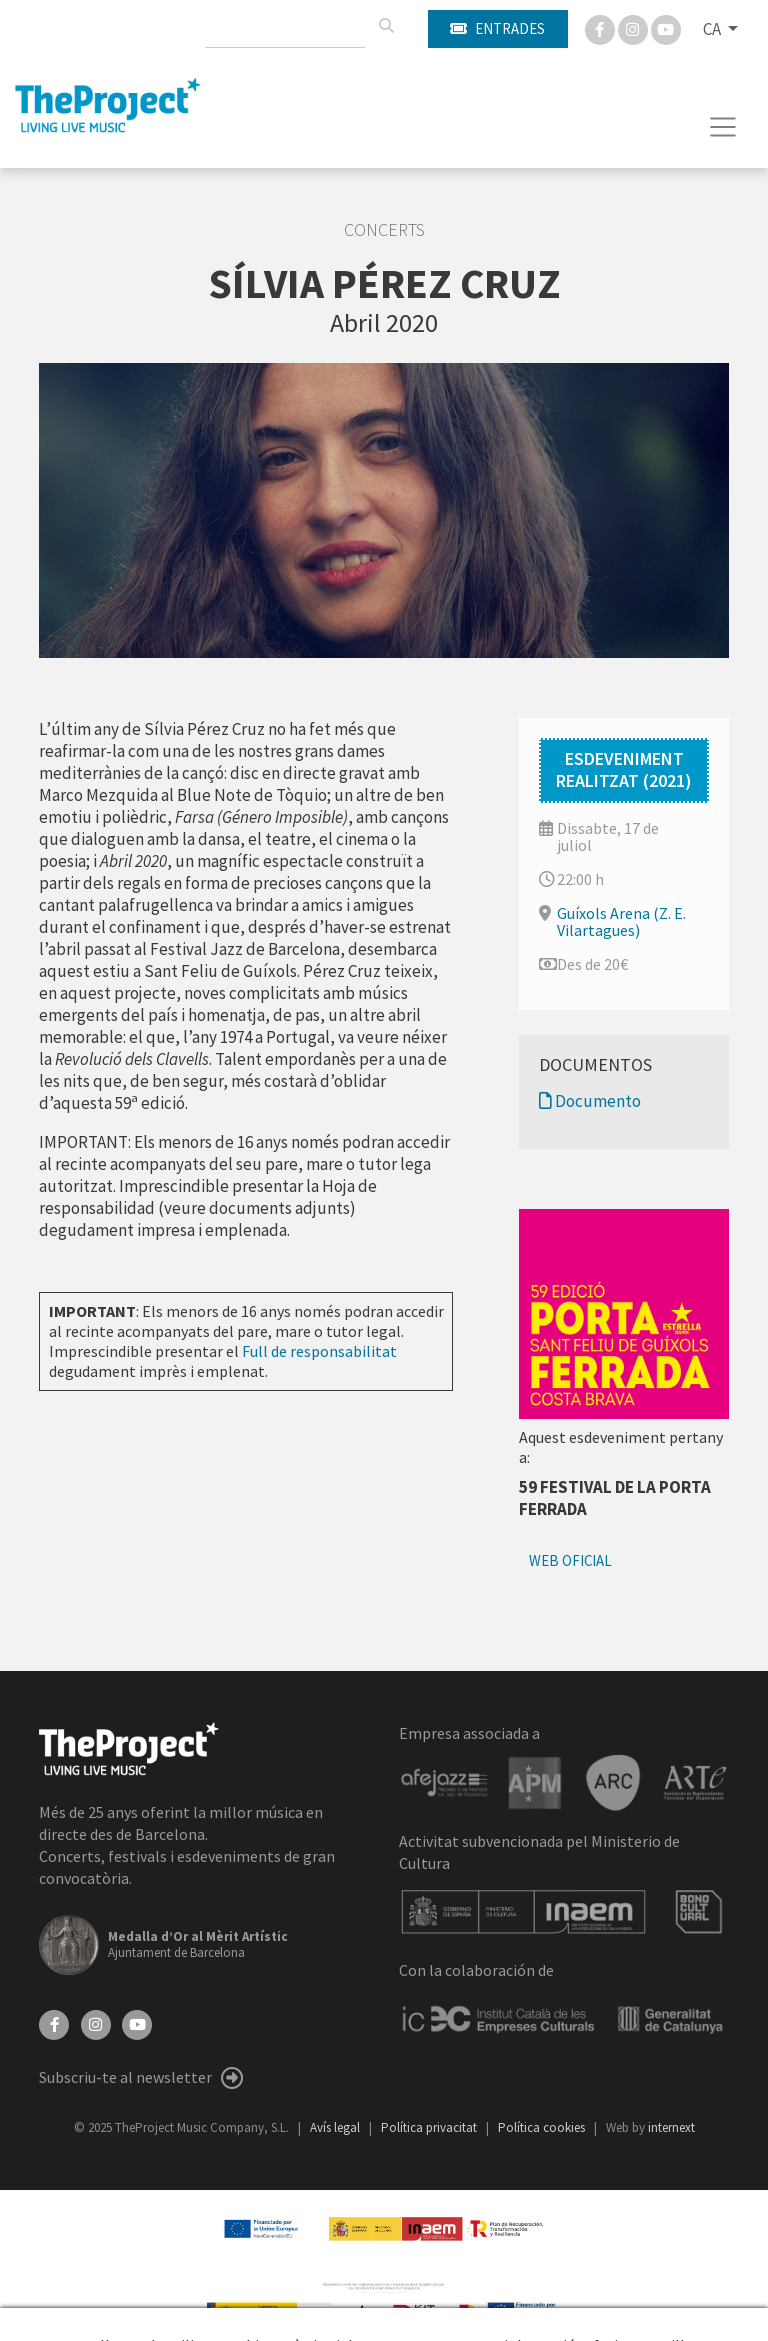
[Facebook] (601, 28)
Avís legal (336, 2127)
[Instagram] (634, 28)
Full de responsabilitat (319, 1351)
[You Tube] (666, 28)
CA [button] (713, 29)
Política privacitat (430, 2127)
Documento (590, 1101)
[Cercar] (386, 26)
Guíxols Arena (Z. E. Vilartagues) (621, 921)
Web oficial (570, 1560)
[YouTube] (137, 2023)
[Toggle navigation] (723, 127)
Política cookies (543, 2127)
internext (671, 2127)
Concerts (384, 230)
